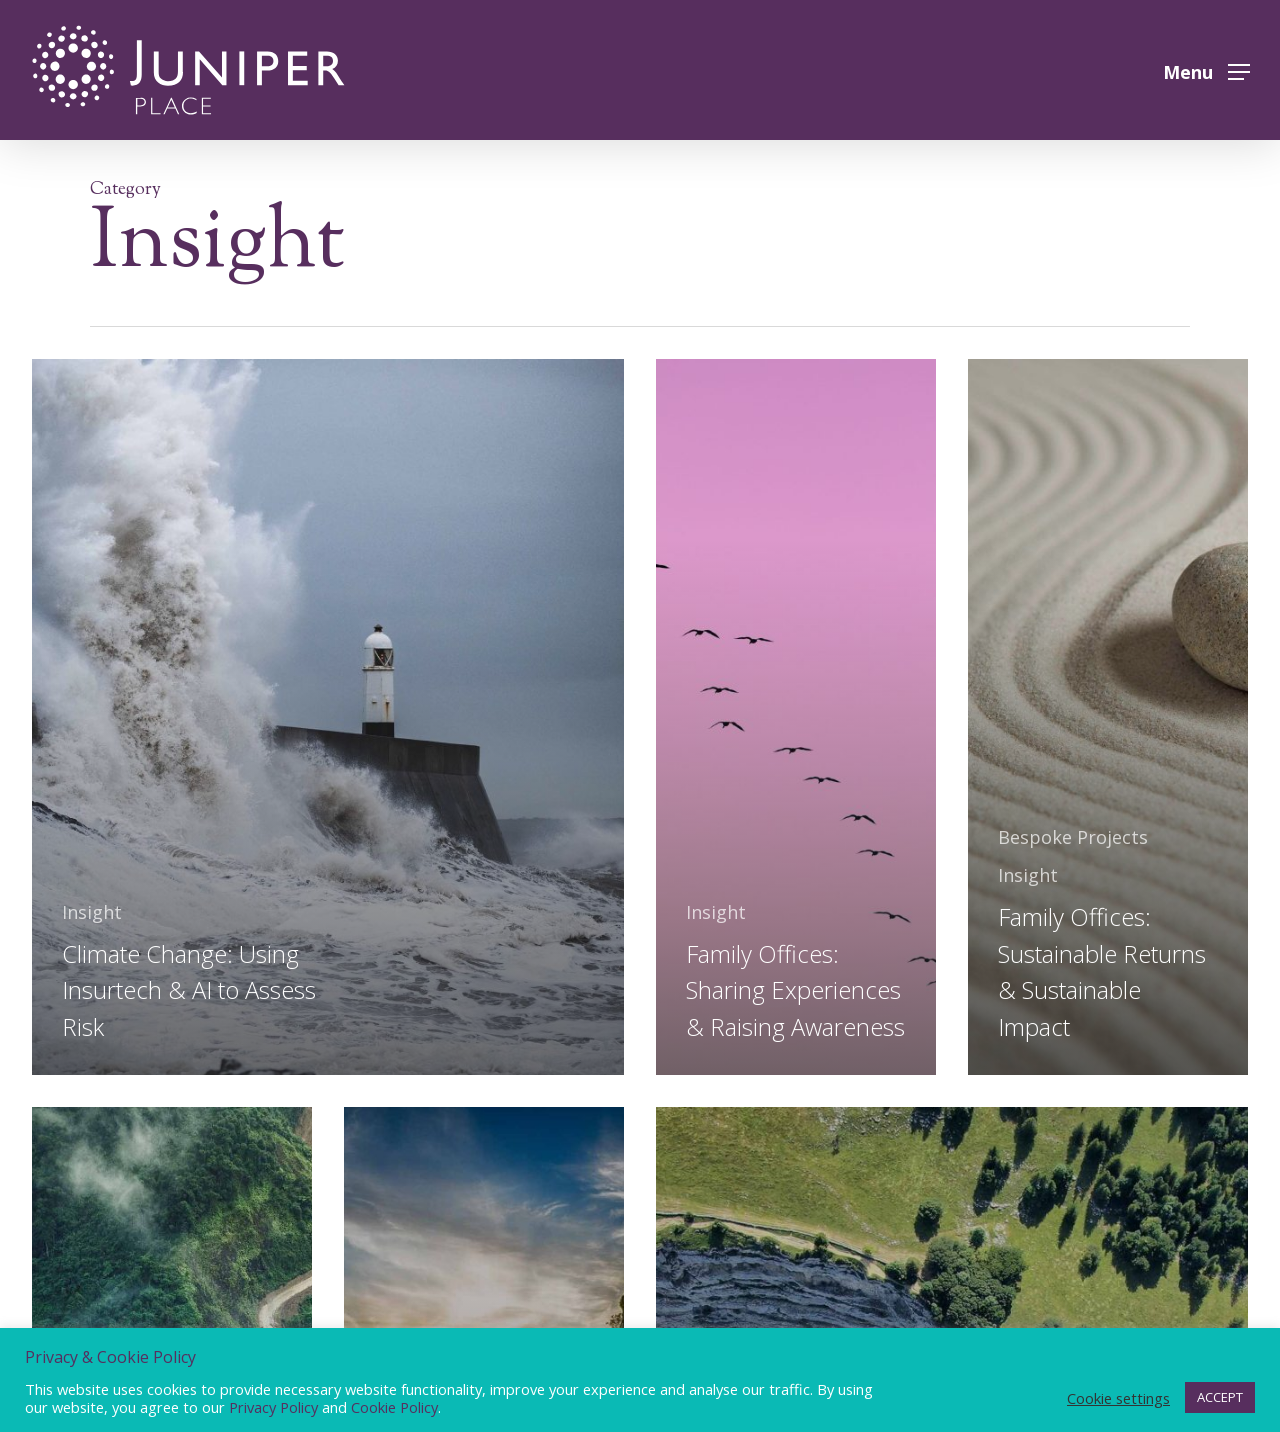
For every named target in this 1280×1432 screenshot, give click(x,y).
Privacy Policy (273, 1407)
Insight (92, 912)
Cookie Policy (394, 1407)
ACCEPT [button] (1220, 1397)
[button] (1206, 70)
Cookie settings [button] (1118, 1398)
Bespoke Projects (1073, 837)
